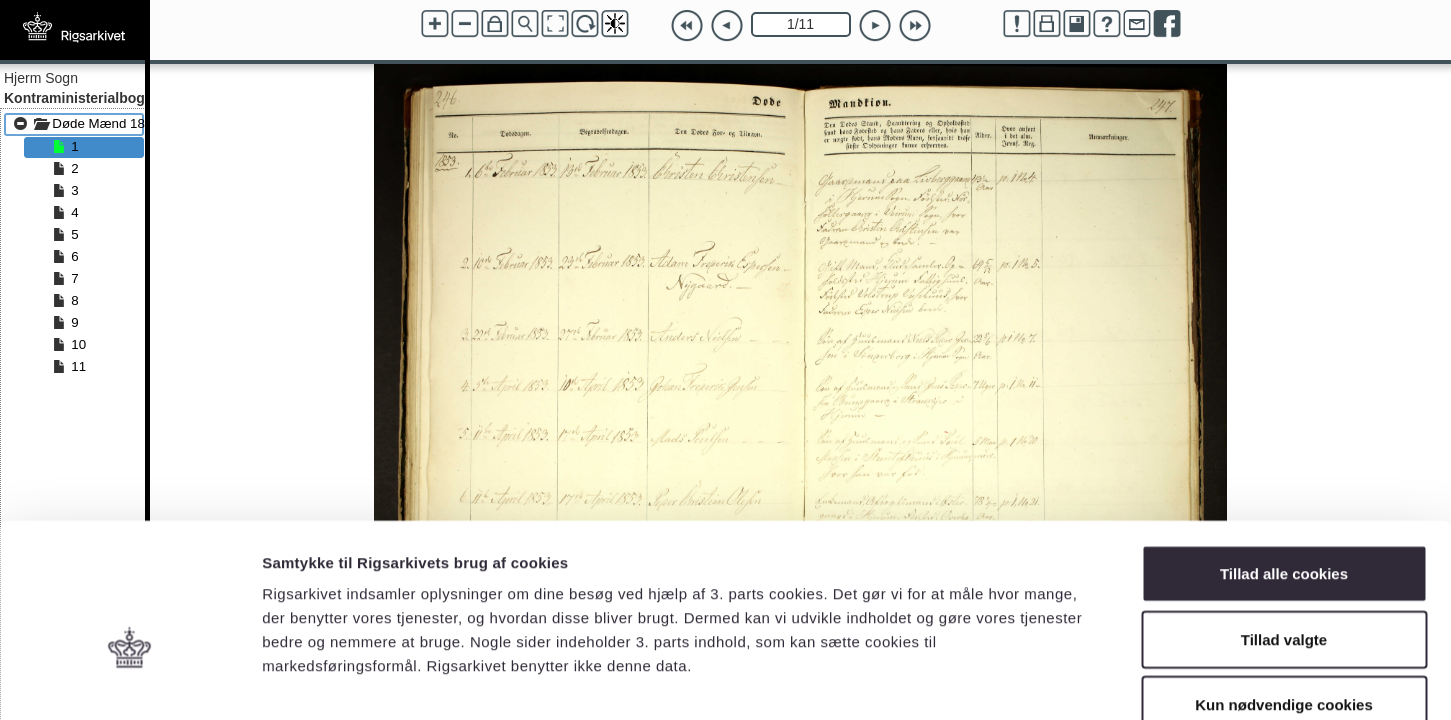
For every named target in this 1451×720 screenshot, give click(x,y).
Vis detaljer (1039, 680)
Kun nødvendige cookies (1284, 588)
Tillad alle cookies (1284, 457)
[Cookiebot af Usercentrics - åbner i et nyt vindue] (129, 681)
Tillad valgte (1284, 523)
